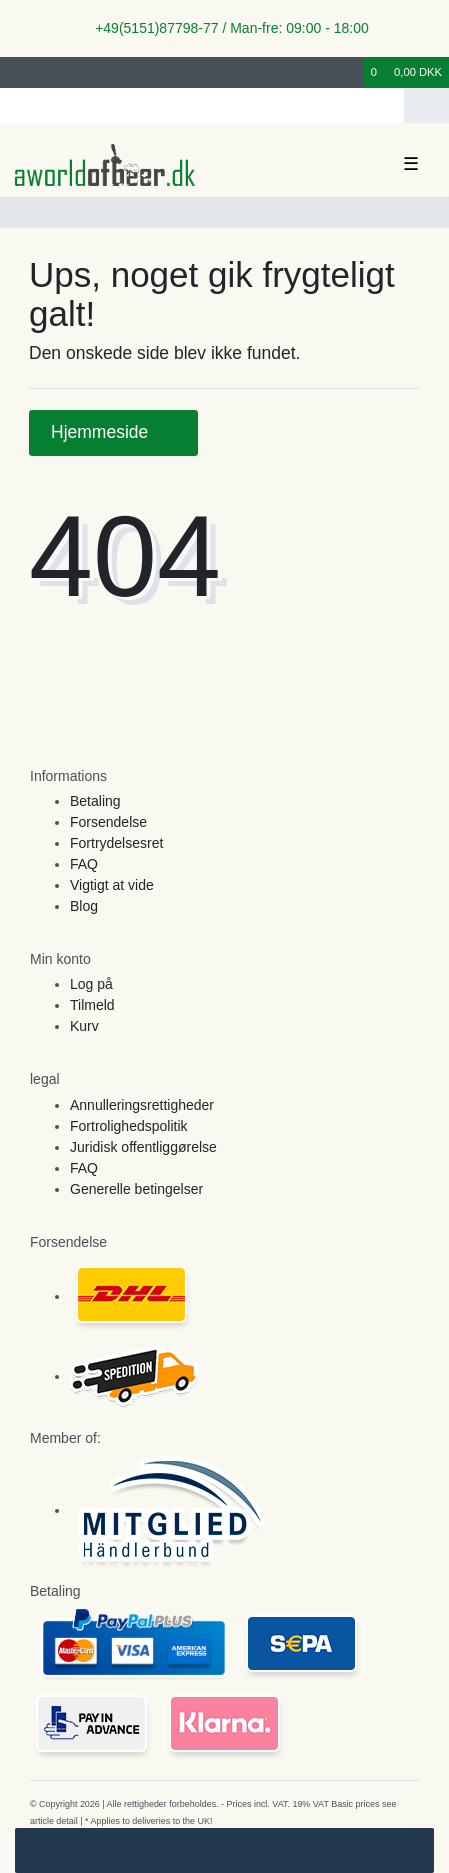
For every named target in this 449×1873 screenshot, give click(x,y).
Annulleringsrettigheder (142, 1105)
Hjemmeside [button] (113, 432)
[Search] (426, 105)
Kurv (84, 1026)
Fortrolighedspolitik (129, 1126)
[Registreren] (49, 72)
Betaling (95, 801)
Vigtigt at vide (112, 885)
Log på (91, 984)
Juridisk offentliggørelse (143, 1147)
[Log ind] (19, 72)
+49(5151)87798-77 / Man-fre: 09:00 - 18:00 (224, 28)
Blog (84, 906)
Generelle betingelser (136, 1189)
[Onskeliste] (350, 72)
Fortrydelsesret (116, 843)
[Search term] (202, 105)
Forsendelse (108, 822)
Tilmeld (92, 1005)
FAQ (84, 864)
